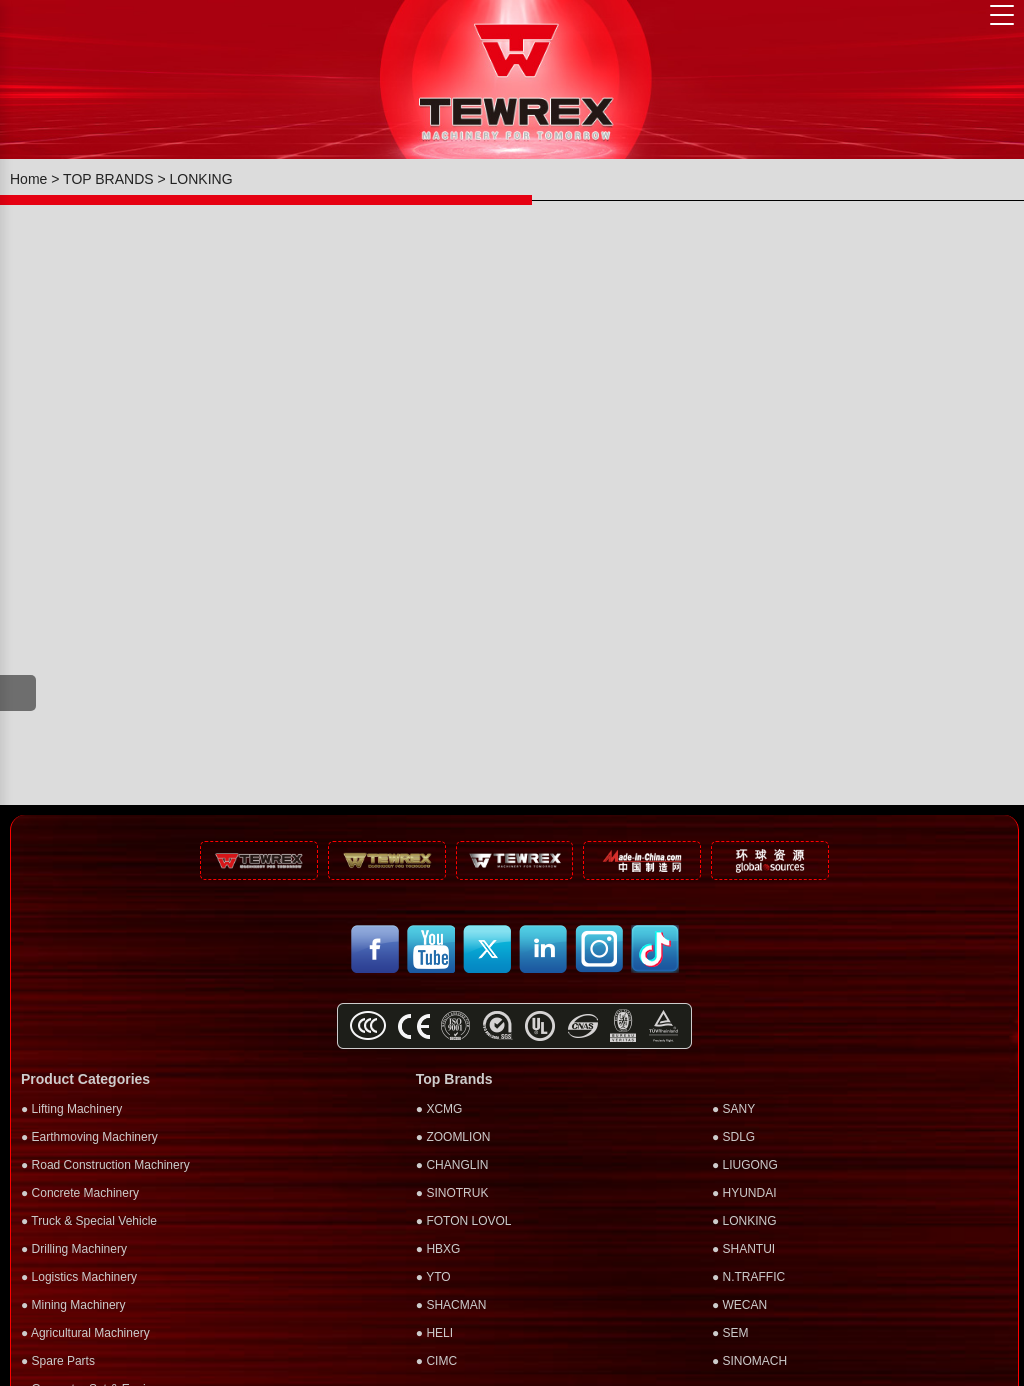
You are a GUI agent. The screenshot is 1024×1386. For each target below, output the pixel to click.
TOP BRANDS (108, 179)
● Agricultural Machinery (85, 1333)
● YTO (433, 1277)
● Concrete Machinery (80, 1193)
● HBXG (438, 1249)
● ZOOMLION (453, 1137)
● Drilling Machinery (74, 1249)
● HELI (434, 1333)
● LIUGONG (745, 1165)
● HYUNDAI (744, 1193)
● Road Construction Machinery (105, 1165)
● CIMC (436, 1361)
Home (28, 179)
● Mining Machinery (73, 1305)
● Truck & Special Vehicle (89, 1221)
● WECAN (739, 1305)
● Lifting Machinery (71, 1109)
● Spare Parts (58, 1361)
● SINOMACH (749, 1361)
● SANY (733, 1109)
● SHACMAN (451, 1305)
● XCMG (439, 1109)
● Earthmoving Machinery (89, 1137)
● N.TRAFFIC (748, 1277)
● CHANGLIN (452, 1165)
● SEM (730, 1333)
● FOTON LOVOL (464, 1221)
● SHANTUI (743, 1249)
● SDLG (733, 1137)
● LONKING (744, 1221)
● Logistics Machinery (79, 1277)
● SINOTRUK (452, 1193)
